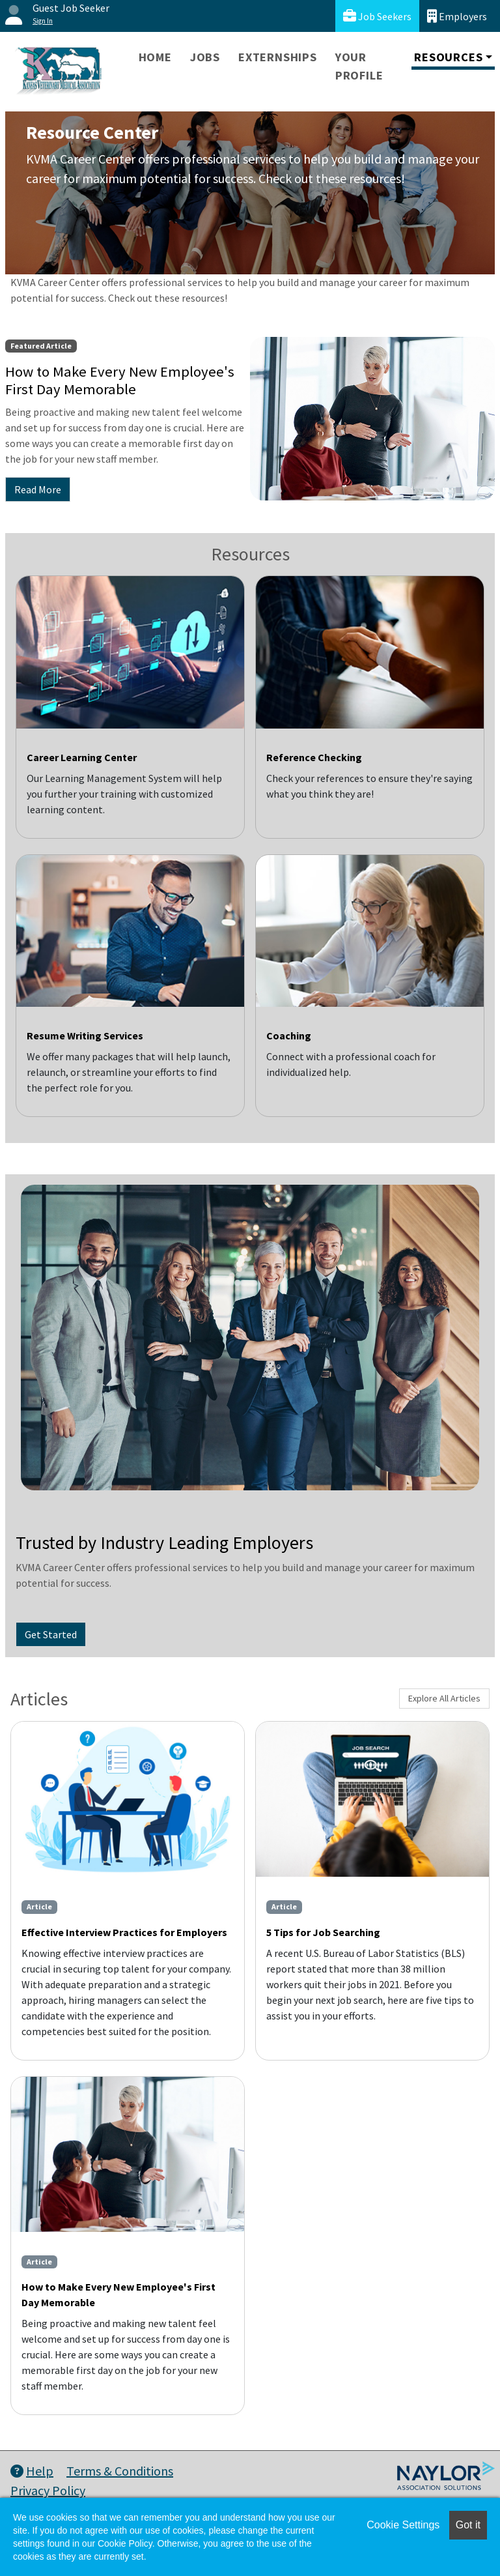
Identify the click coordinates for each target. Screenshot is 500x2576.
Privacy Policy (47, 2490)
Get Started (51, 1634)
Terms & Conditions (119, 2471)
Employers (457, 16)
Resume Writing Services (85, 1035)
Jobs (205, 57)
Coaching (288, 1035)
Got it (468, 2524)
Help (31, 2471)
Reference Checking (314, 757)
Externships (277, 57)
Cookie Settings (403, 2524)
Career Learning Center (82, 757)
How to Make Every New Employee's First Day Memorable (118, 2294)
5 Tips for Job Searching (323, 1932)
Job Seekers (377, 16)
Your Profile (359, 66)
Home (155, 57)
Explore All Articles (444, 1698)
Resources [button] (448, 57)
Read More (37, 489)
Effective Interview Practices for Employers (124, 1932)
